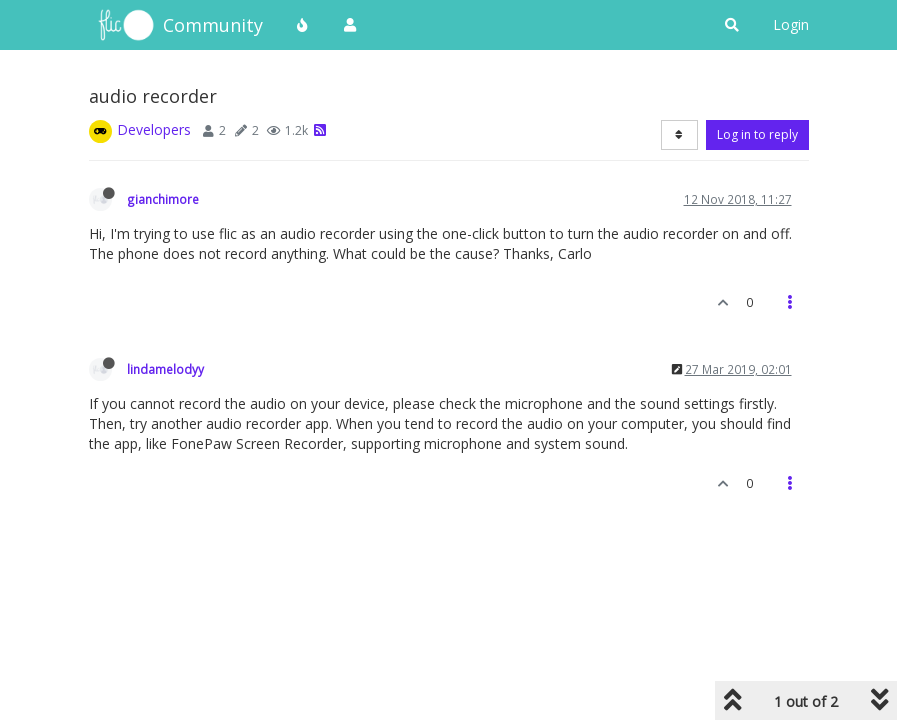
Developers (154, 129)
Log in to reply (757, 134)
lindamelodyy (165, 369)
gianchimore (163, 199)
